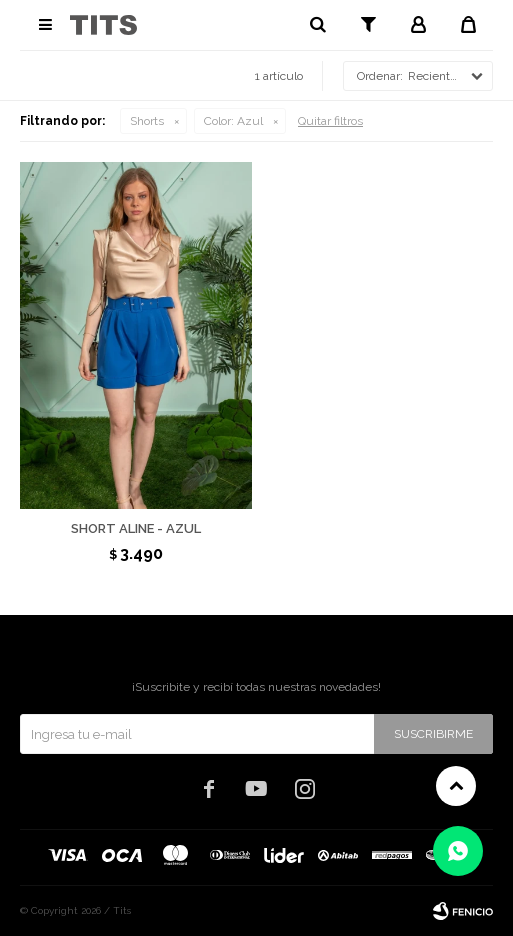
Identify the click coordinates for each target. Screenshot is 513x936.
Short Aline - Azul (136, 528)
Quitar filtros (330, 121)
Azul (233, 121)
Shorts (147, 121)
